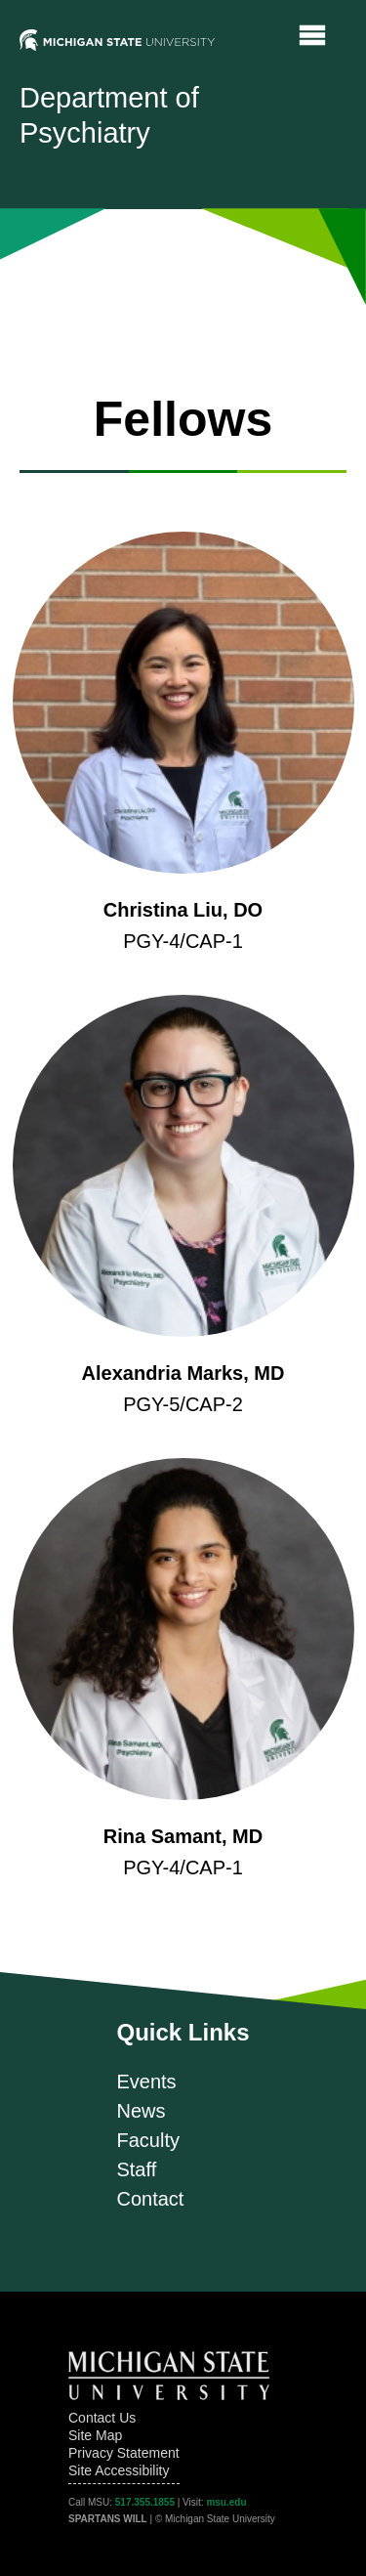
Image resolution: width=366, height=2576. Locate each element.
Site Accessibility (118, 2470)
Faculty (147, 2140)
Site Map (95, 2435)
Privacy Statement (124, 2453)
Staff (136, 2169)
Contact (149, 2199)
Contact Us (102, 2418)
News (140, 2111)
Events (146, 2081)
